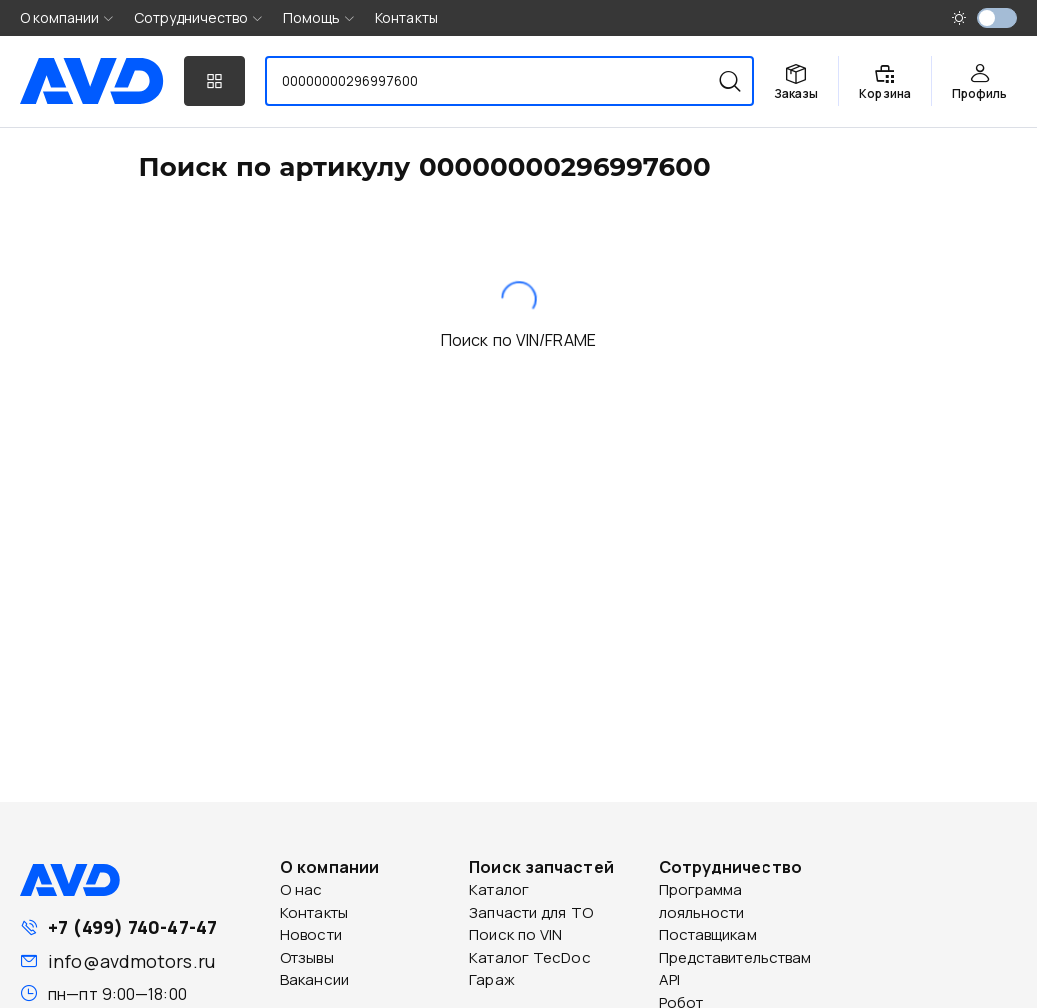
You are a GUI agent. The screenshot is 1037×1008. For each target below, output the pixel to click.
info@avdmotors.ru (131, 961)
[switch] (997, 18)
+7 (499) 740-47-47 (132, 927)
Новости (311, 934)
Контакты (406, 17)
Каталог (499, 889)
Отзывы (307, 957)
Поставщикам (708, 934)
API (669, 979)
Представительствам (735, 957)
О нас (301, 889)
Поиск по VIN (515, 934)
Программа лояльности (702, 901)
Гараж (492, 979)
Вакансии (314, 979)
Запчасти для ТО (531, 912)
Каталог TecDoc (529, 957)
